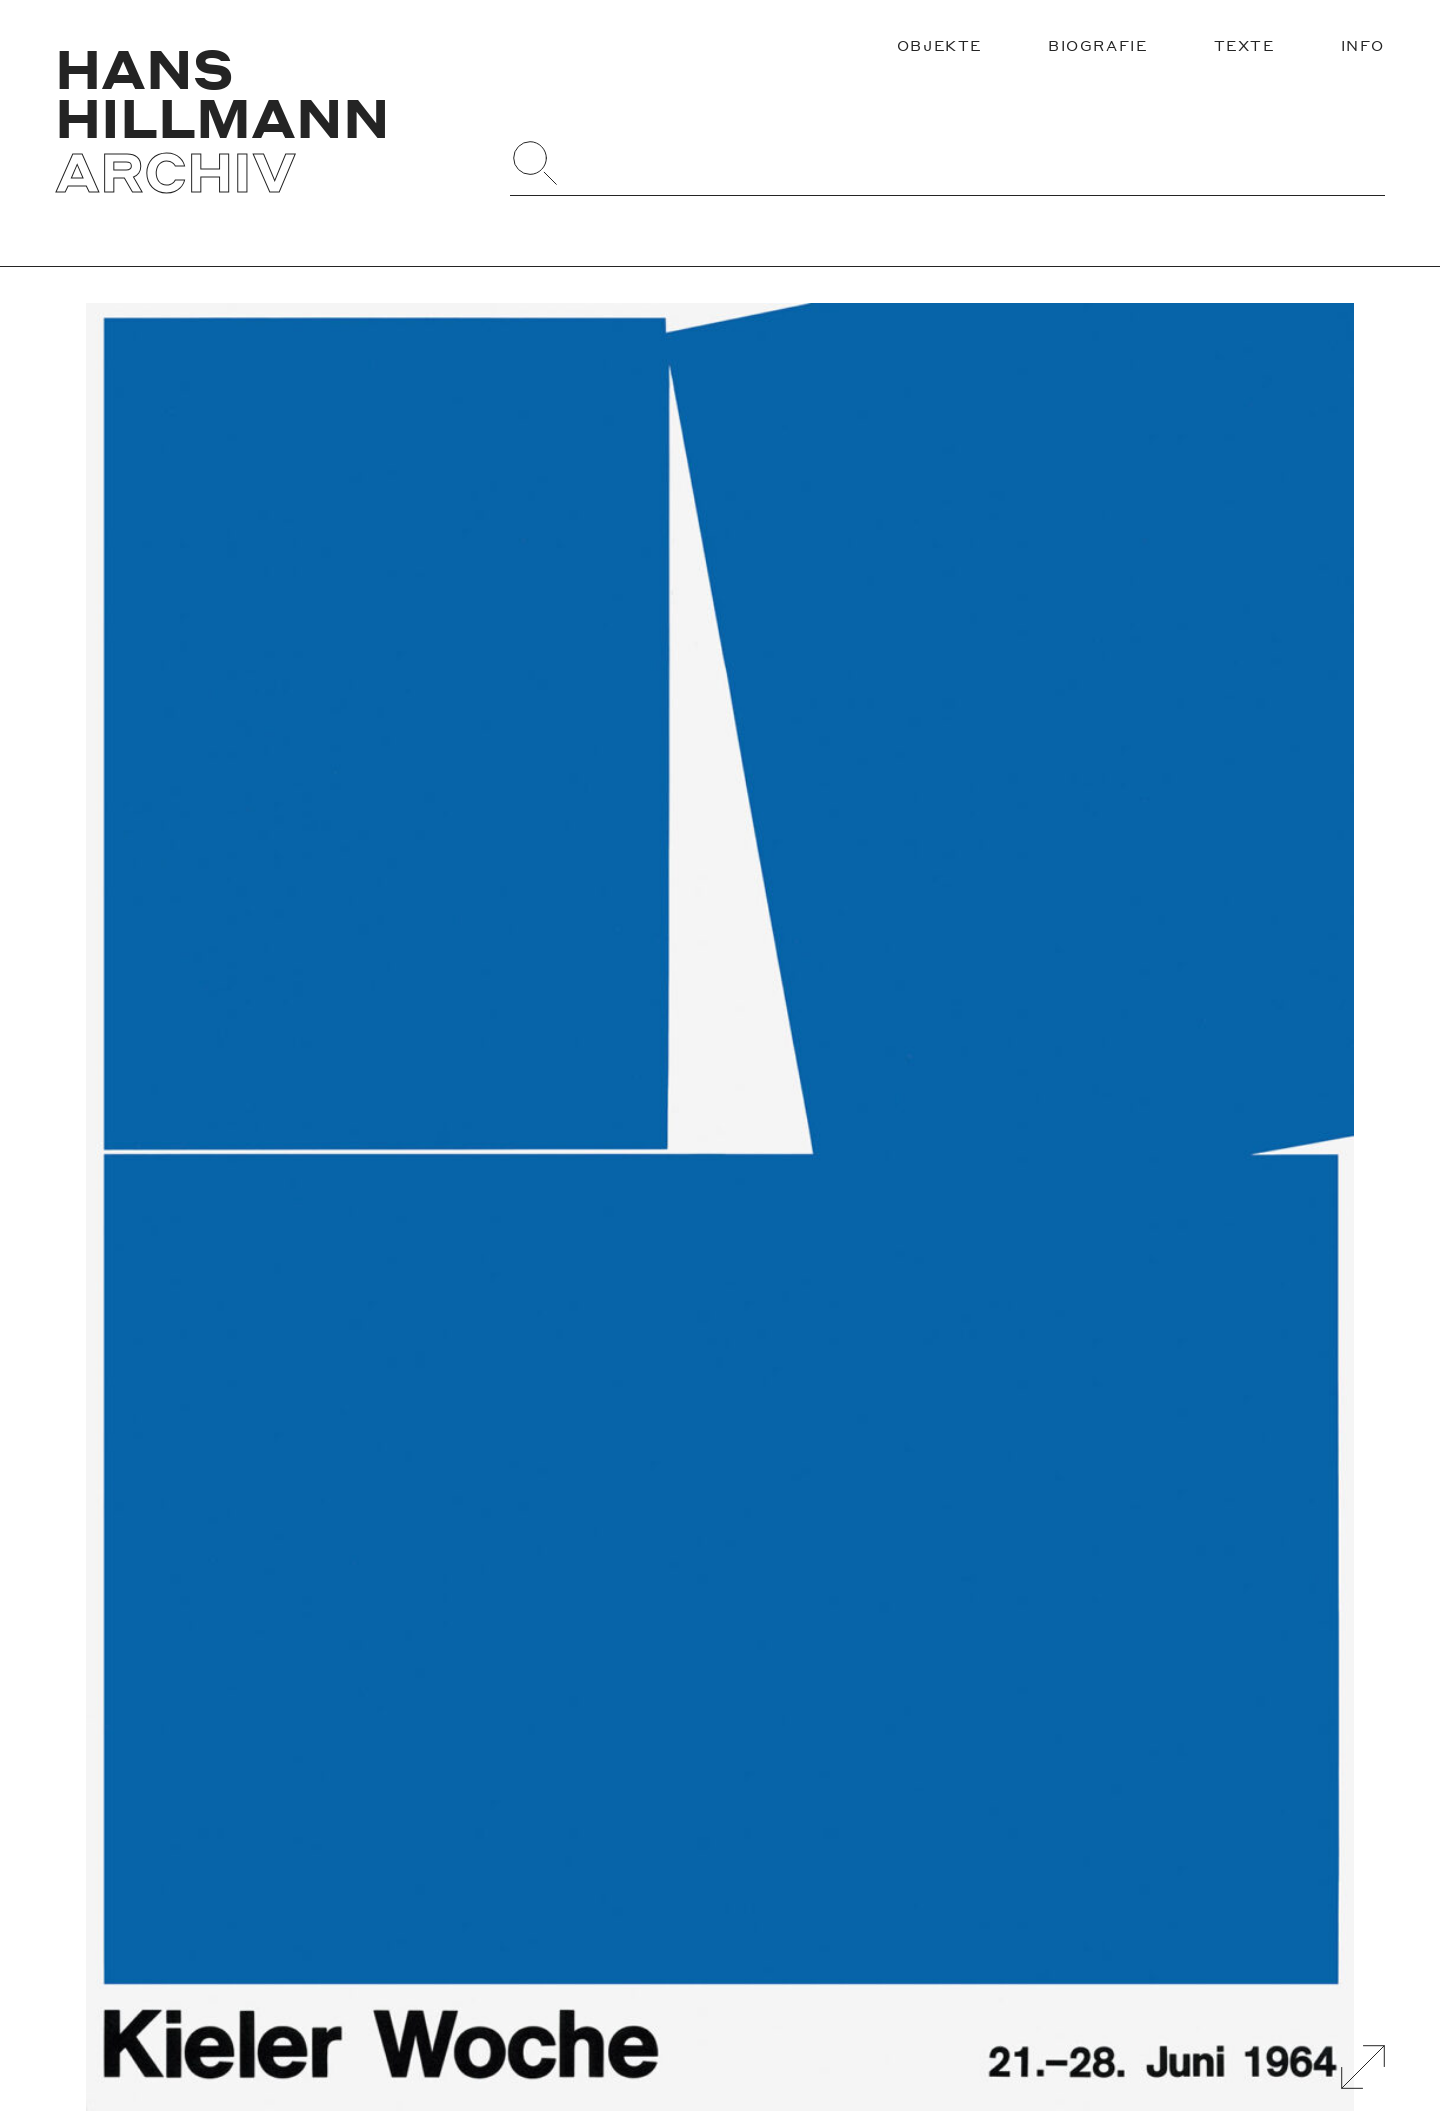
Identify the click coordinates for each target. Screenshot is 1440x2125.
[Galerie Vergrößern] (1363, 2067)
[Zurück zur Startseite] (265, 119)
